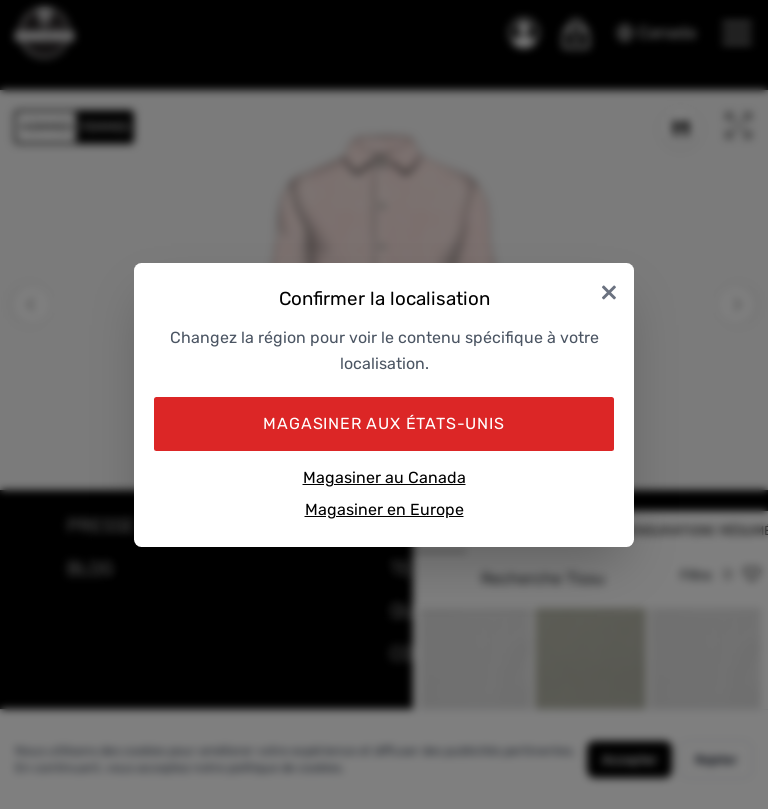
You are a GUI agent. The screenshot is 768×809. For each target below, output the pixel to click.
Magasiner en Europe (384, 509)
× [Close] (609, 291)
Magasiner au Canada (384, 477)
